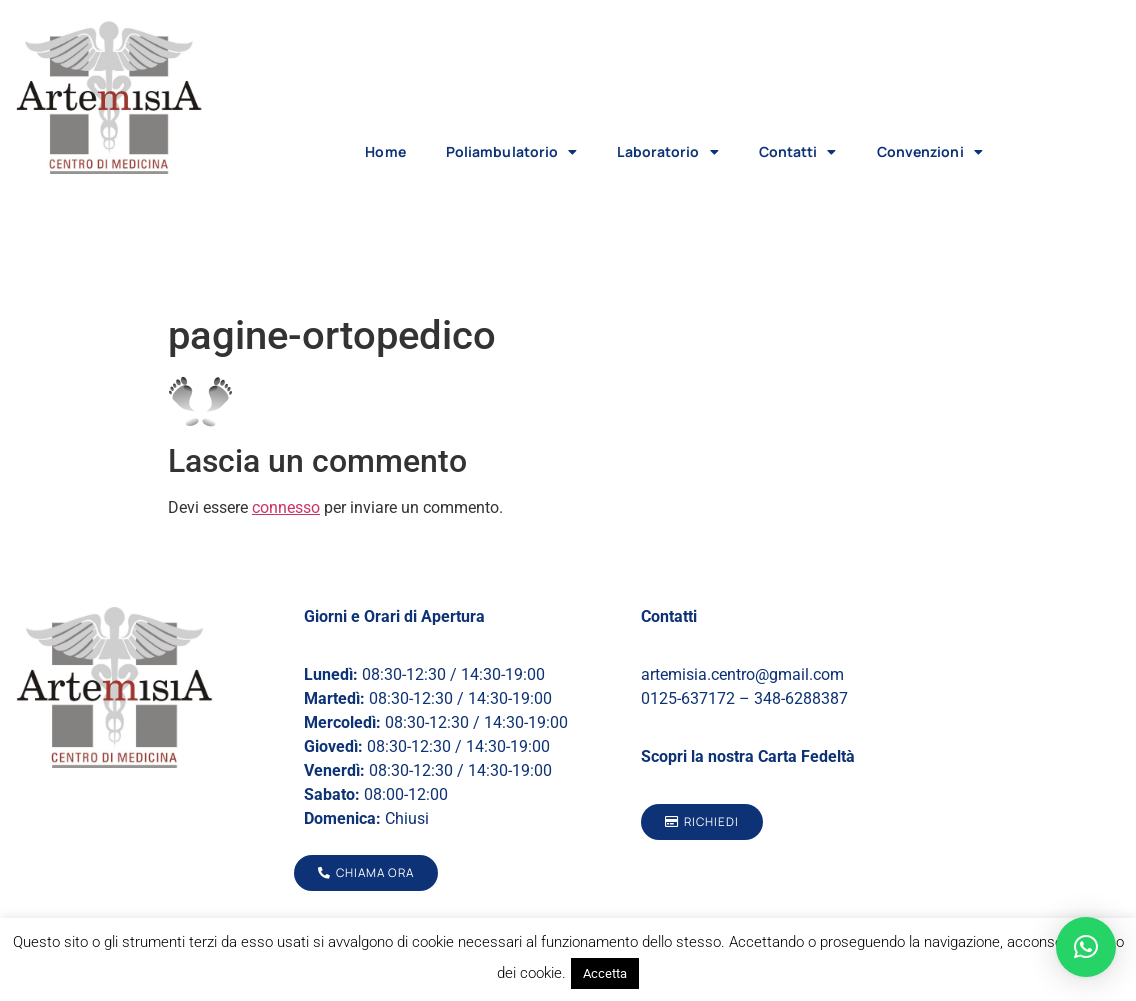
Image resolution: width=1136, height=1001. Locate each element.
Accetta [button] (605, 973)
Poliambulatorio (512, 152)
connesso (286, 507)
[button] (1086, 947)
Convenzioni (930, 152)
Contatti (798, 152)
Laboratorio (667, 152)
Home (385, 151)
